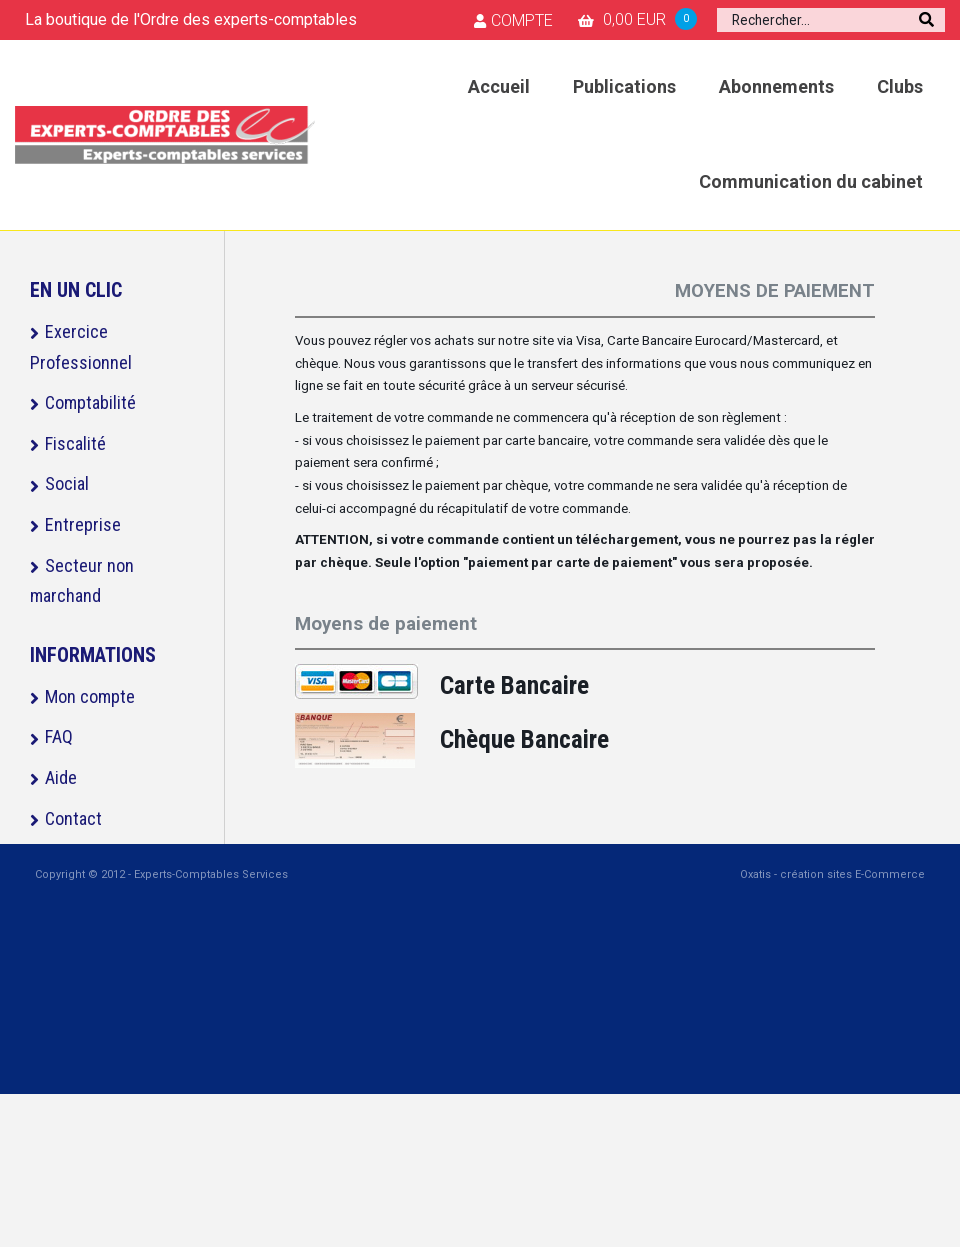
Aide (61, 777)
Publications (624, 86)
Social (67, 483)
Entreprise (83, 524)
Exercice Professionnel (81, 347)
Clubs (900, 86)
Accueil (499, 86)
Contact (73, 818)
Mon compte (90, 696)
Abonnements (776, 86)
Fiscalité (75, 443)
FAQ (59, 736)
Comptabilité (90, 402)
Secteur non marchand (82, 581)
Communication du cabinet (811, 181)
